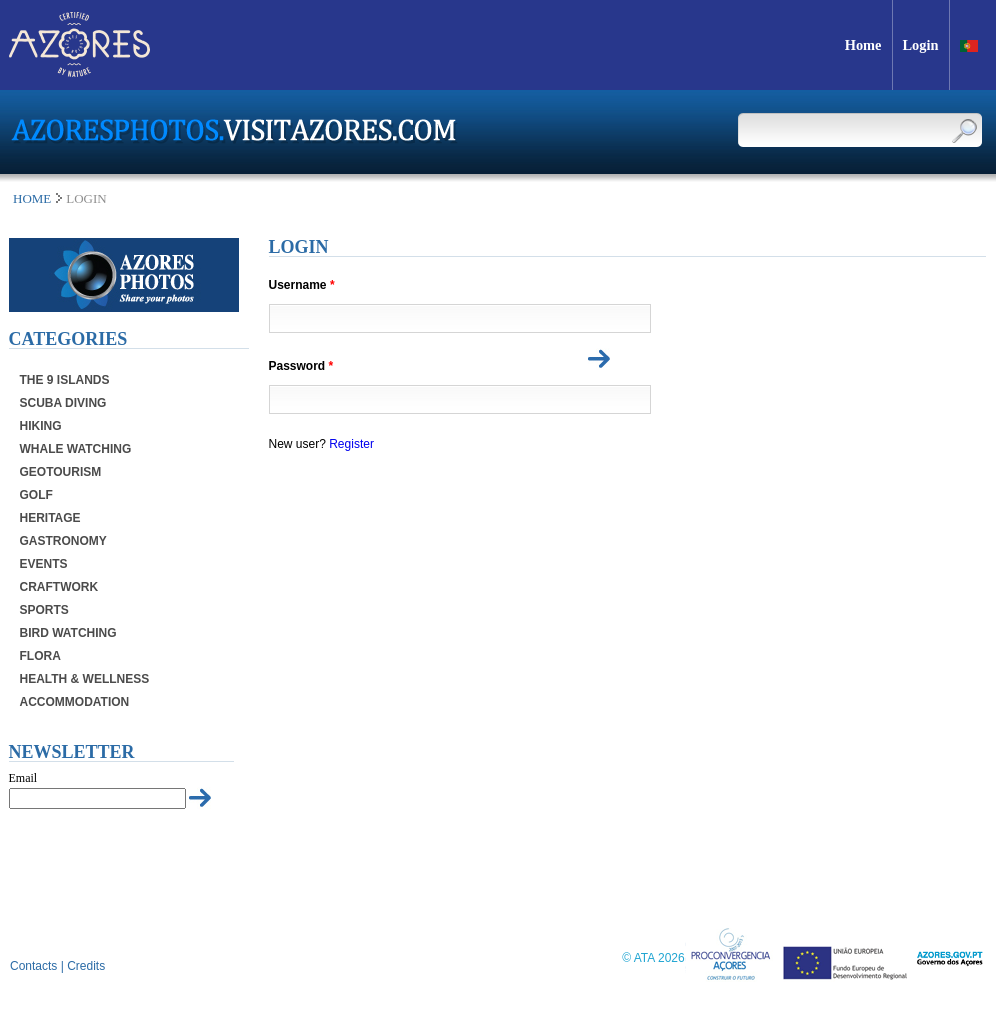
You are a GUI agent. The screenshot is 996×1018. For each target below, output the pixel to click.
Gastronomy (63, 541)
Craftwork (59, 587)
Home (32, 198)
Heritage (50, 518)
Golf (36, 495)
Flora (40, 656)
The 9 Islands (65, 380)
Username (302, 285)
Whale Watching (76, 449)
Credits (86, 966)
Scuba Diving (63, 403)
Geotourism (61, 472)
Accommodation (75, 702)
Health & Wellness (85, 679)
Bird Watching (68, 633)
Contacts (33, 966)
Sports (44, 610)
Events (44, 564)
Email (23, 778)
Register (351, 444)
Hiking (41, 426)
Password (301, 366)
